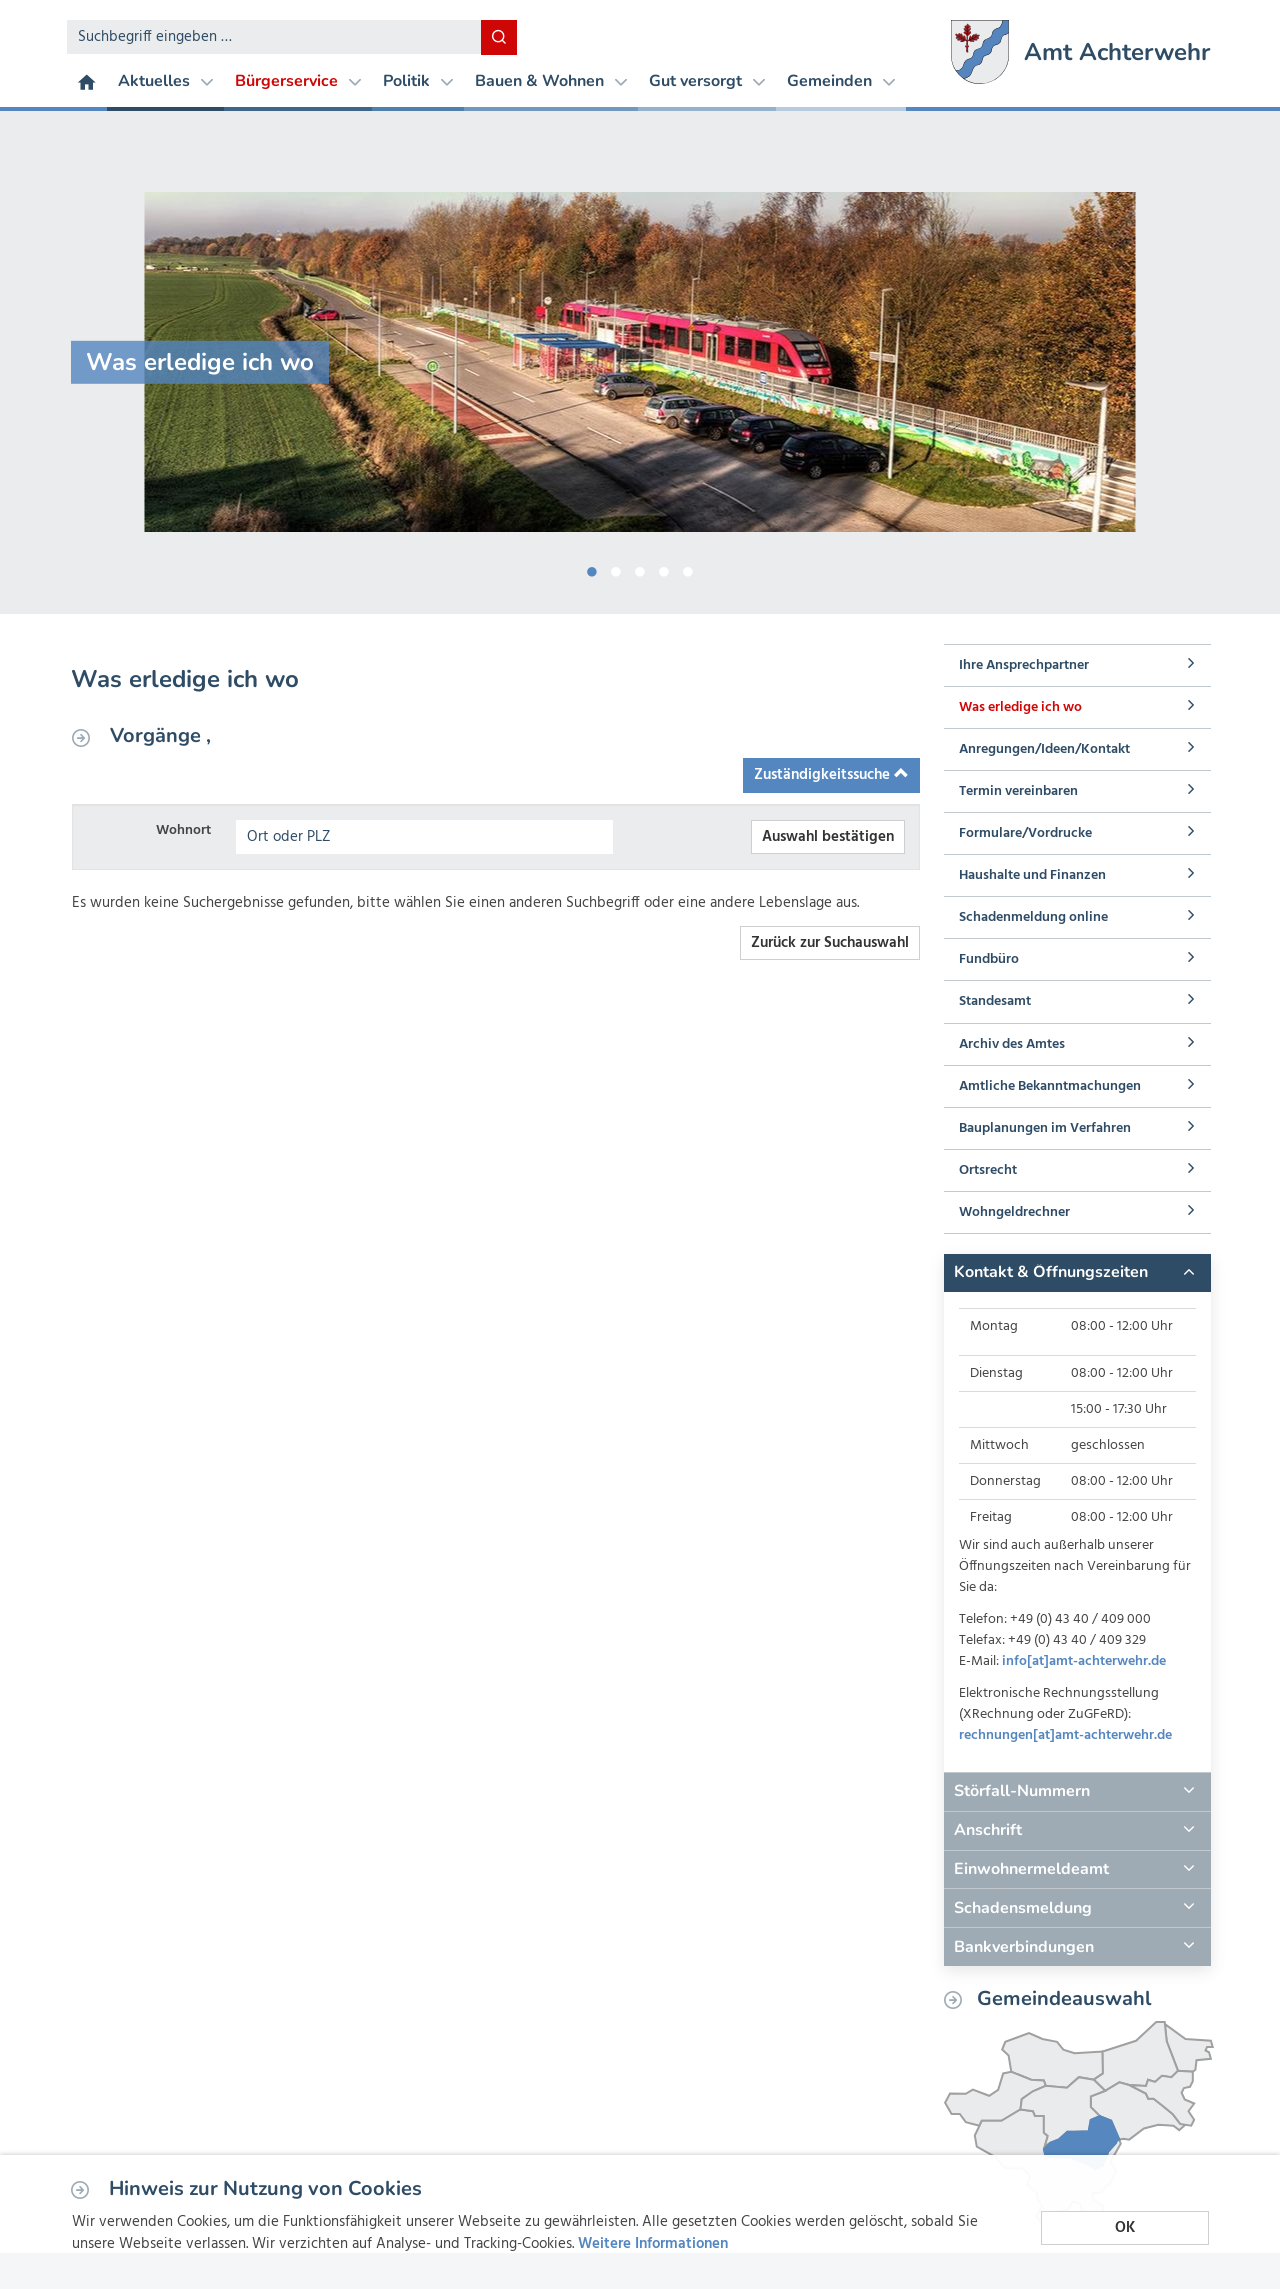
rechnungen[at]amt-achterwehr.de (1065, 1735)
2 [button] (616, 568)
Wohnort (183, 830)
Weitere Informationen (653, 2244)
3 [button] (640, 568)
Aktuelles (165, 81)
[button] (1077, 1273)
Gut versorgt (707, 81)
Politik (418, 81)
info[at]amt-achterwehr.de (1084, 1661)
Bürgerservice (298, 81)
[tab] (1077, 1273)
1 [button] (592, 568)
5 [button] (688, 568)
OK (1125, 2227)
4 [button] (664, 568)
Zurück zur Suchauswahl (830, 943)
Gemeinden (841, 81)
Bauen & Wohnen (551, 81)
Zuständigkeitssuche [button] (831, 775)
